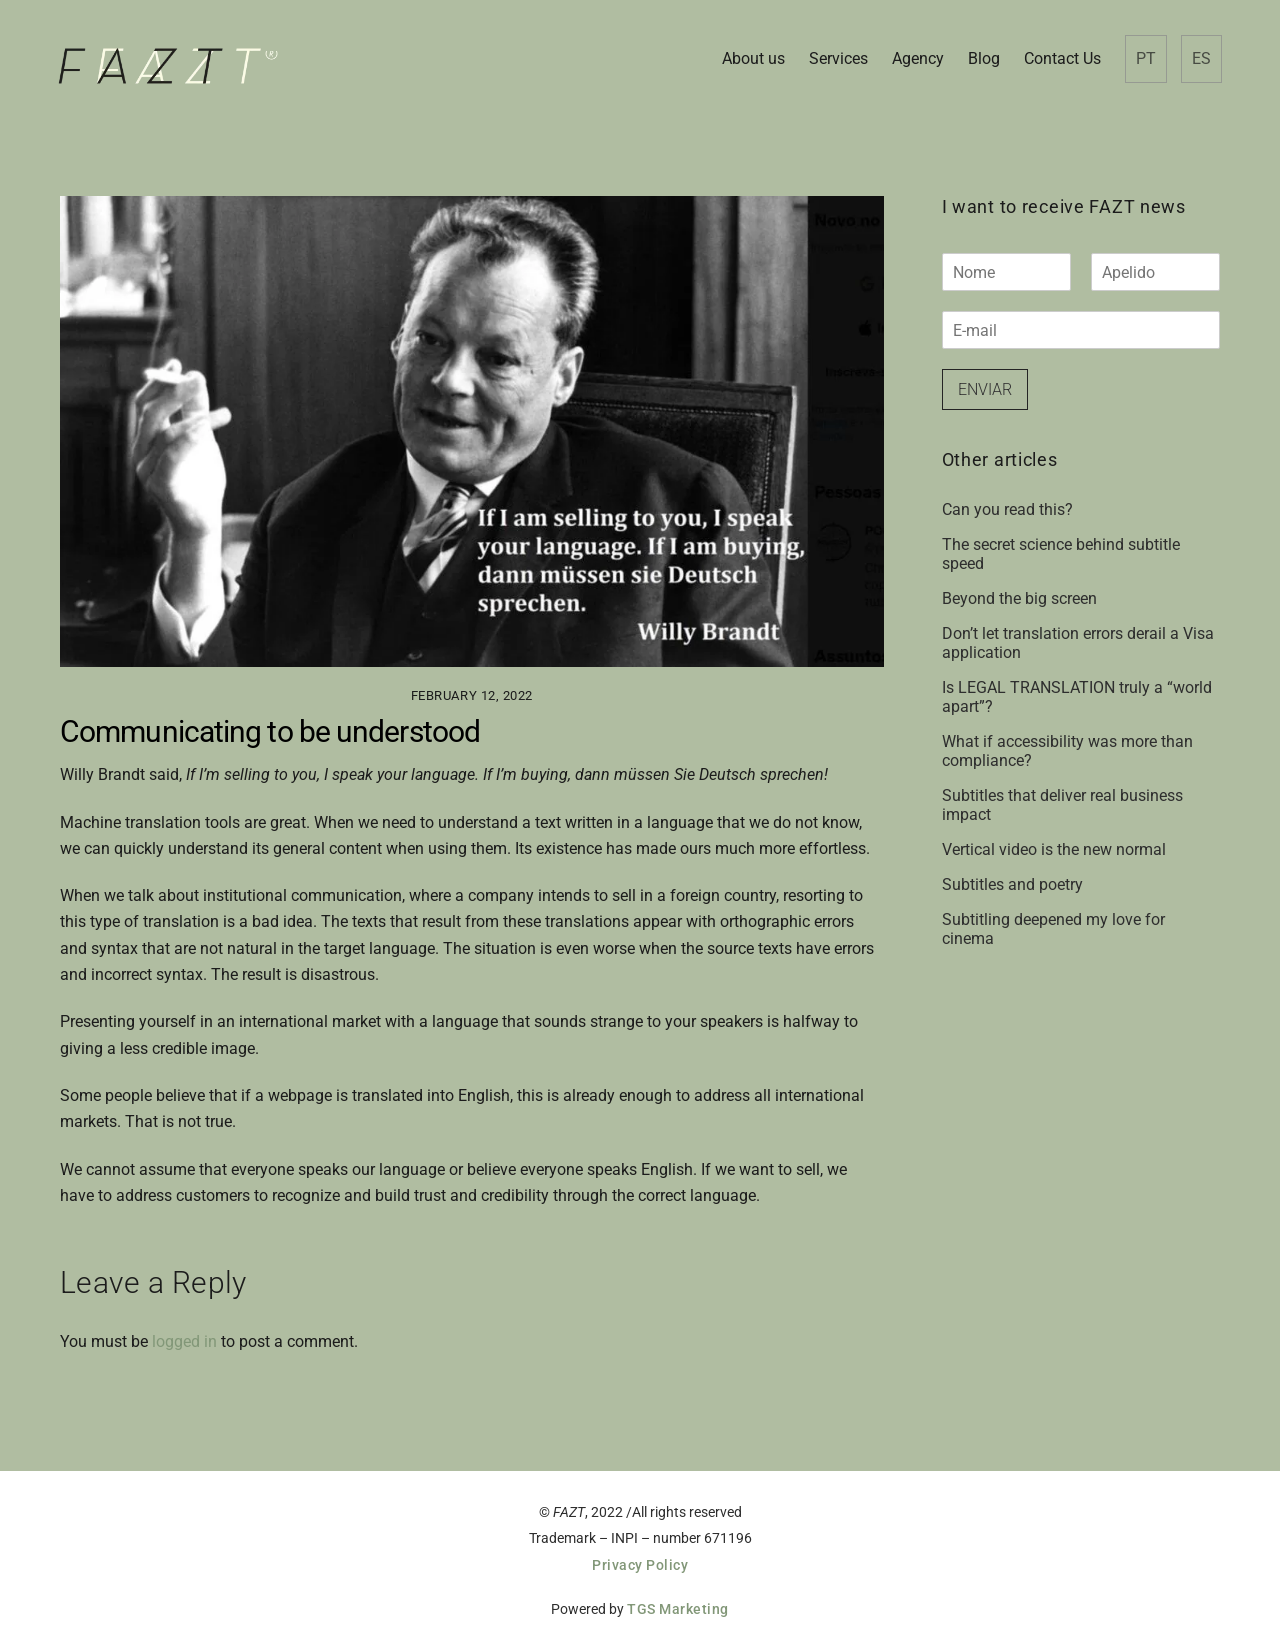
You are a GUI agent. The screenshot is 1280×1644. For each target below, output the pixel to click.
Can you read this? (1007, 509)
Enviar (985, 389)
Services (838, 58)
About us (753, 58)
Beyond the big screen (1019, 598)
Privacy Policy (640, 1565)
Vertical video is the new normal (1054, 849)
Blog (984, 58)
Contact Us (1062, 58)
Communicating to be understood (270, 731)
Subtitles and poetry (1012, 884)
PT (1146, 58)
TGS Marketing (678, 1609)
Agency (918, 58)
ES (1201, 58)
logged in (184, 1341)
